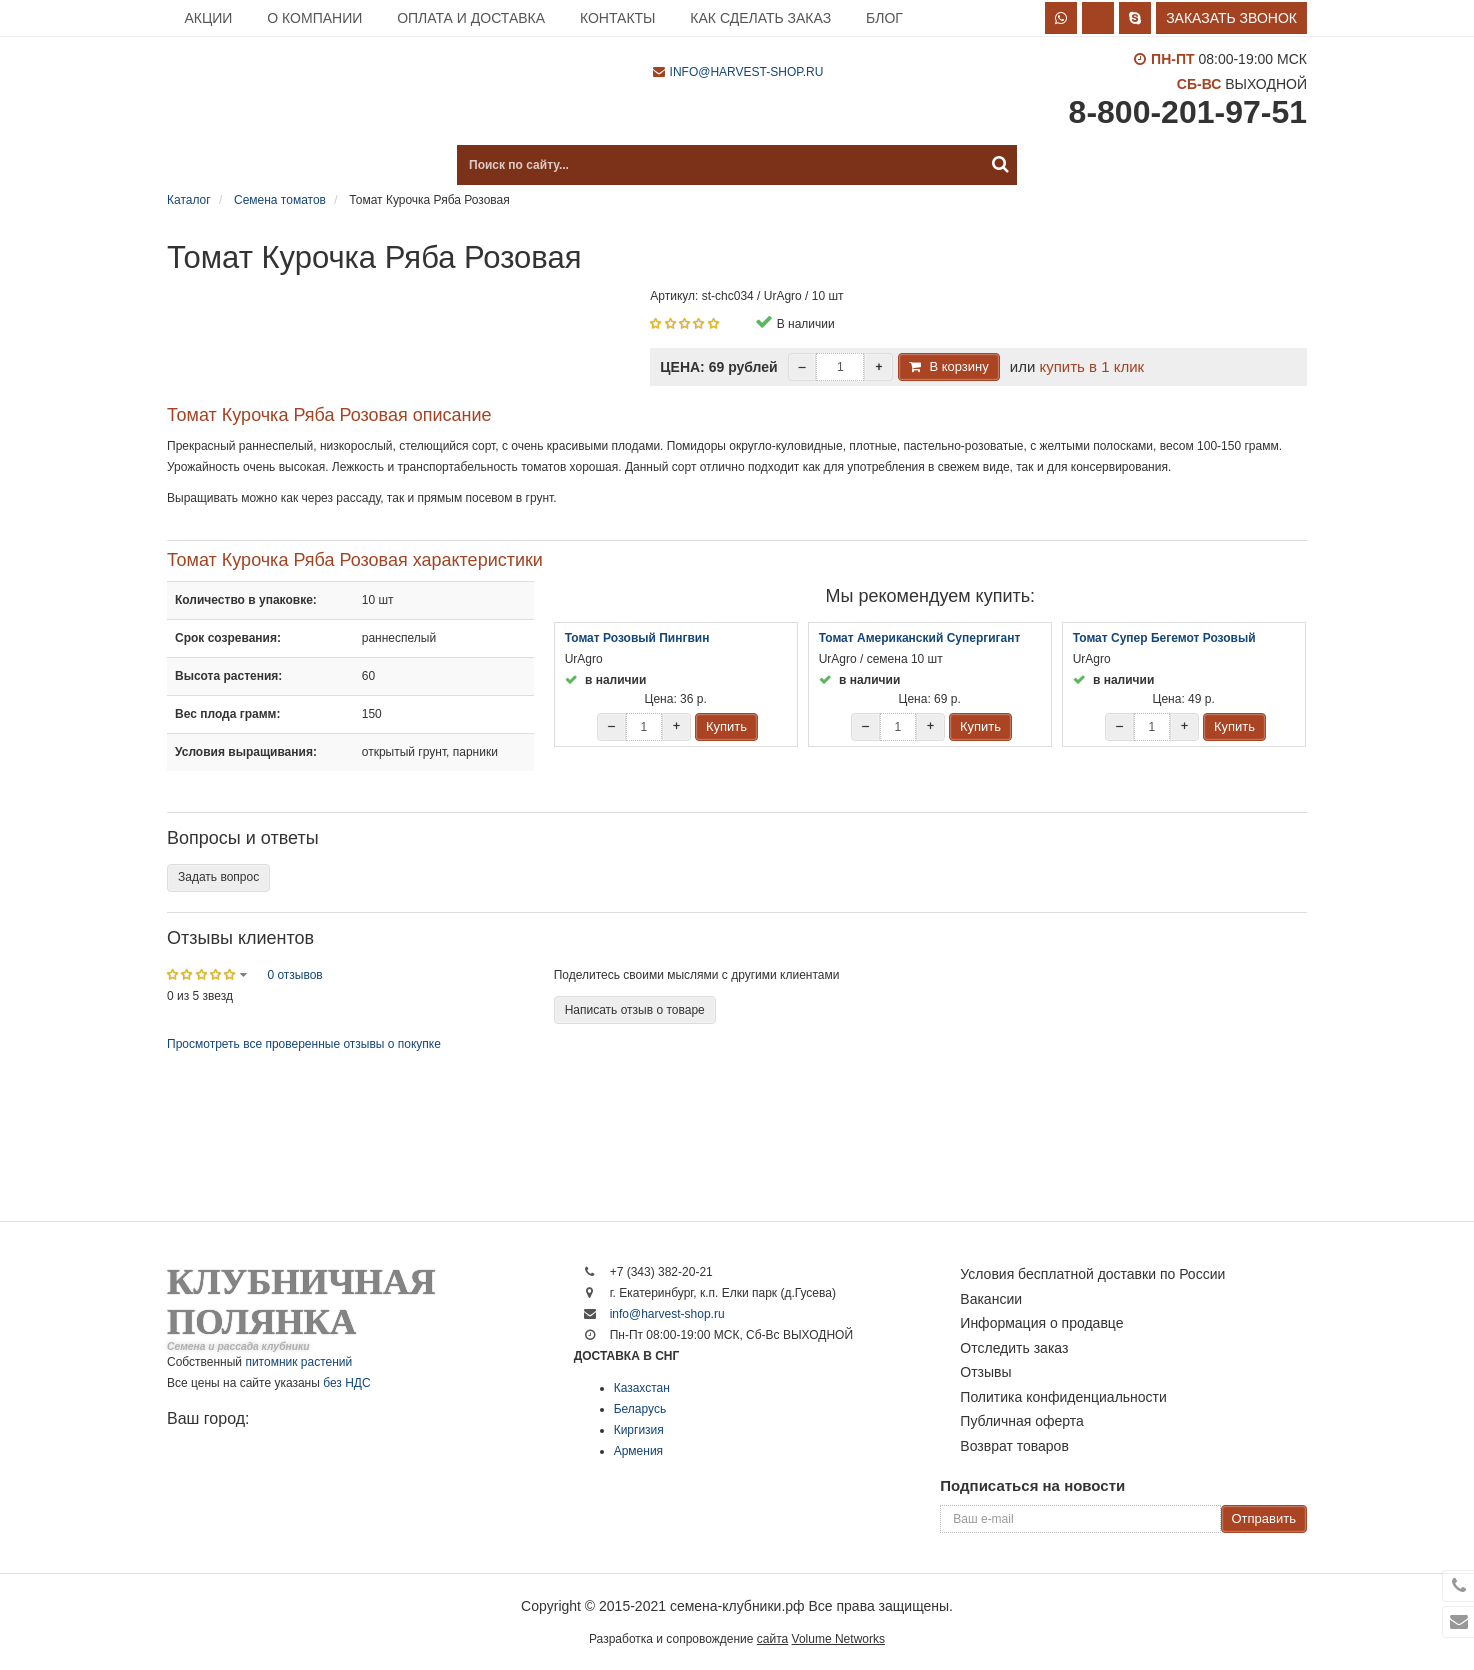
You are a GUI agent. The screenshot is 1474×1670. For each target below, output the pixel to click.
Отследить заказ (1014, 1348)
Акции (208, 18)
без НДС (346, 1383)
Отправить (1264, 1518)
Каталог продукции (267, 165)
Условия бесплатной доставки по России (1092, 1274)
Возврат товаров (1014, 1446)
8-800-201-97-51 (1188, 112)
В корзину (958, 366)
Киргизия (639, 1430)
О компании (314, 18)
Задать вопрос (218, 877)
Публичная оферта (1022, 1421)
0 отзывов (294, 975)
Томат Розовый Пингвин (637, 638)
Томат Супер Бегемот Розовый (1164, 638)
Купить (726, 726)
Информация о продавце (1041, 1323)
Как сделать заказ (760, 18)
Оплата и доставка (471, 18)
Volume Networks (838, 1639)
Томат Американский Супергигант (920, 638)
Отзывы (985, 1372)
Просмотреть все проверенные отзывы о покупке (304, 1044)
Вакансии (991, 1299)
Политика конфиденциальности (1063, 1397)
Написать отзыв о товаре (635, 1010)
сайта (772, 1639)
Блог (884, 18)
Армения (638, 1451)
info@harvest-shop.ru (747, 72)
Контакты (618, 18)
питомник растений (298, 1362)
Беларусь (640, 1409)
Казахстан (642, 1388)
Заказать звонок (1231, 18)
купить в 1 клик (1091, 366)
